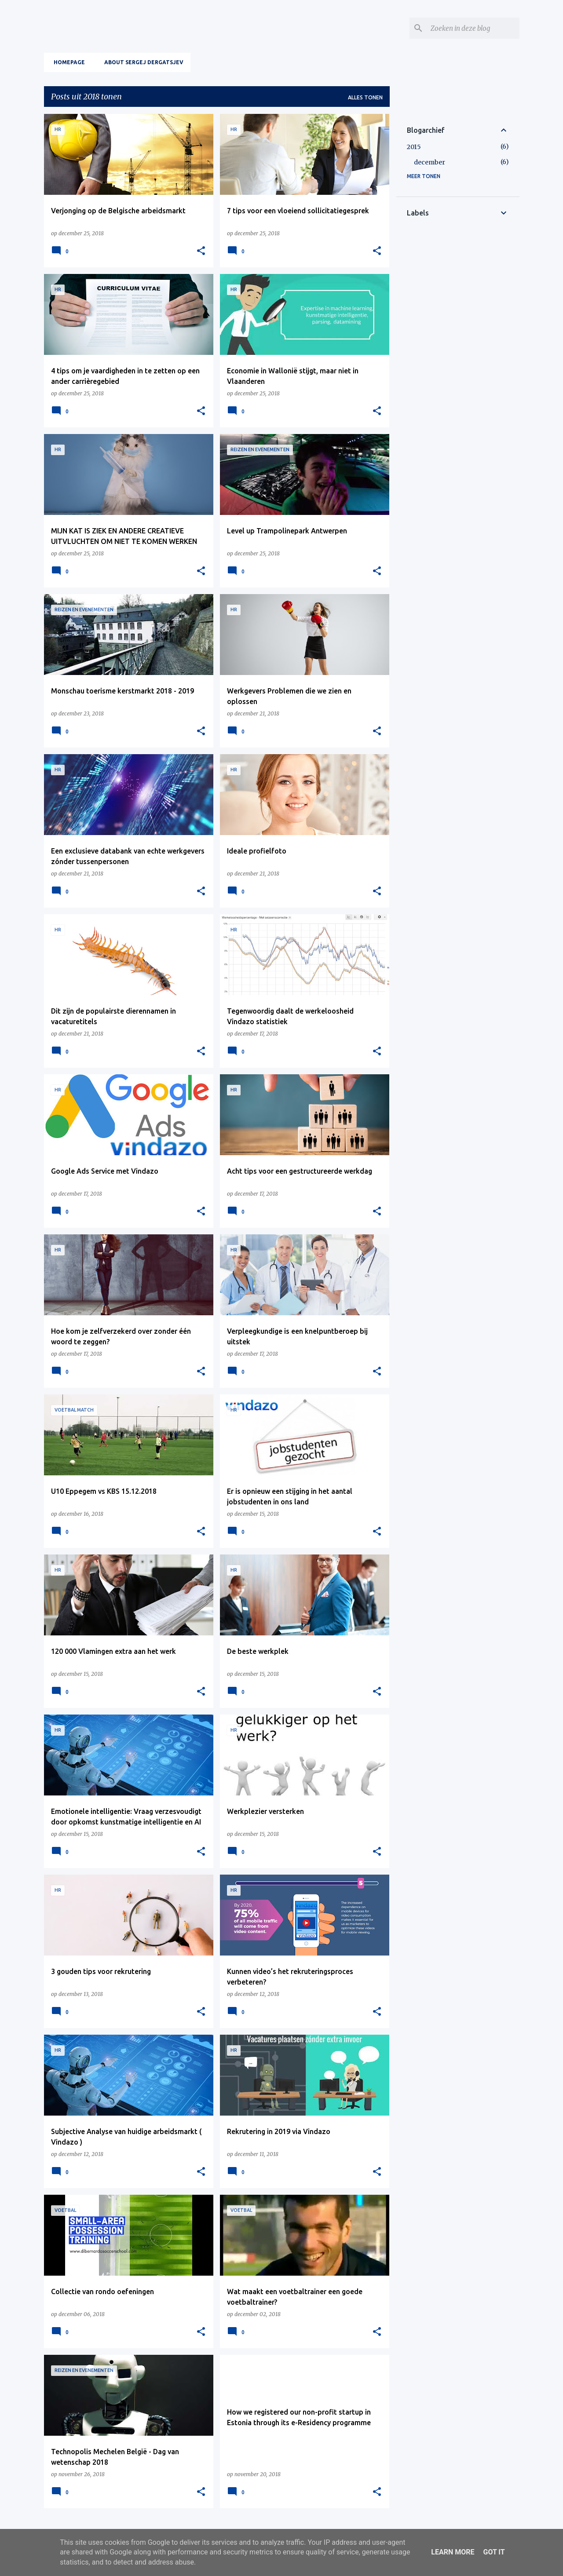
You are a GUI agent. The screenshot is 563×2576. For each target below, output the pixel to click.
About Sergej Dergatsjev (141, 62)
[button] (201, 251)
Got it (494, 2552)
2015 (414, 147)
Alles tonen (365, 97)
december (429, 162)
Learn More (452, 2552)
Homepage (66, 62)
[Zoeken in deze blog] (473, 28)
